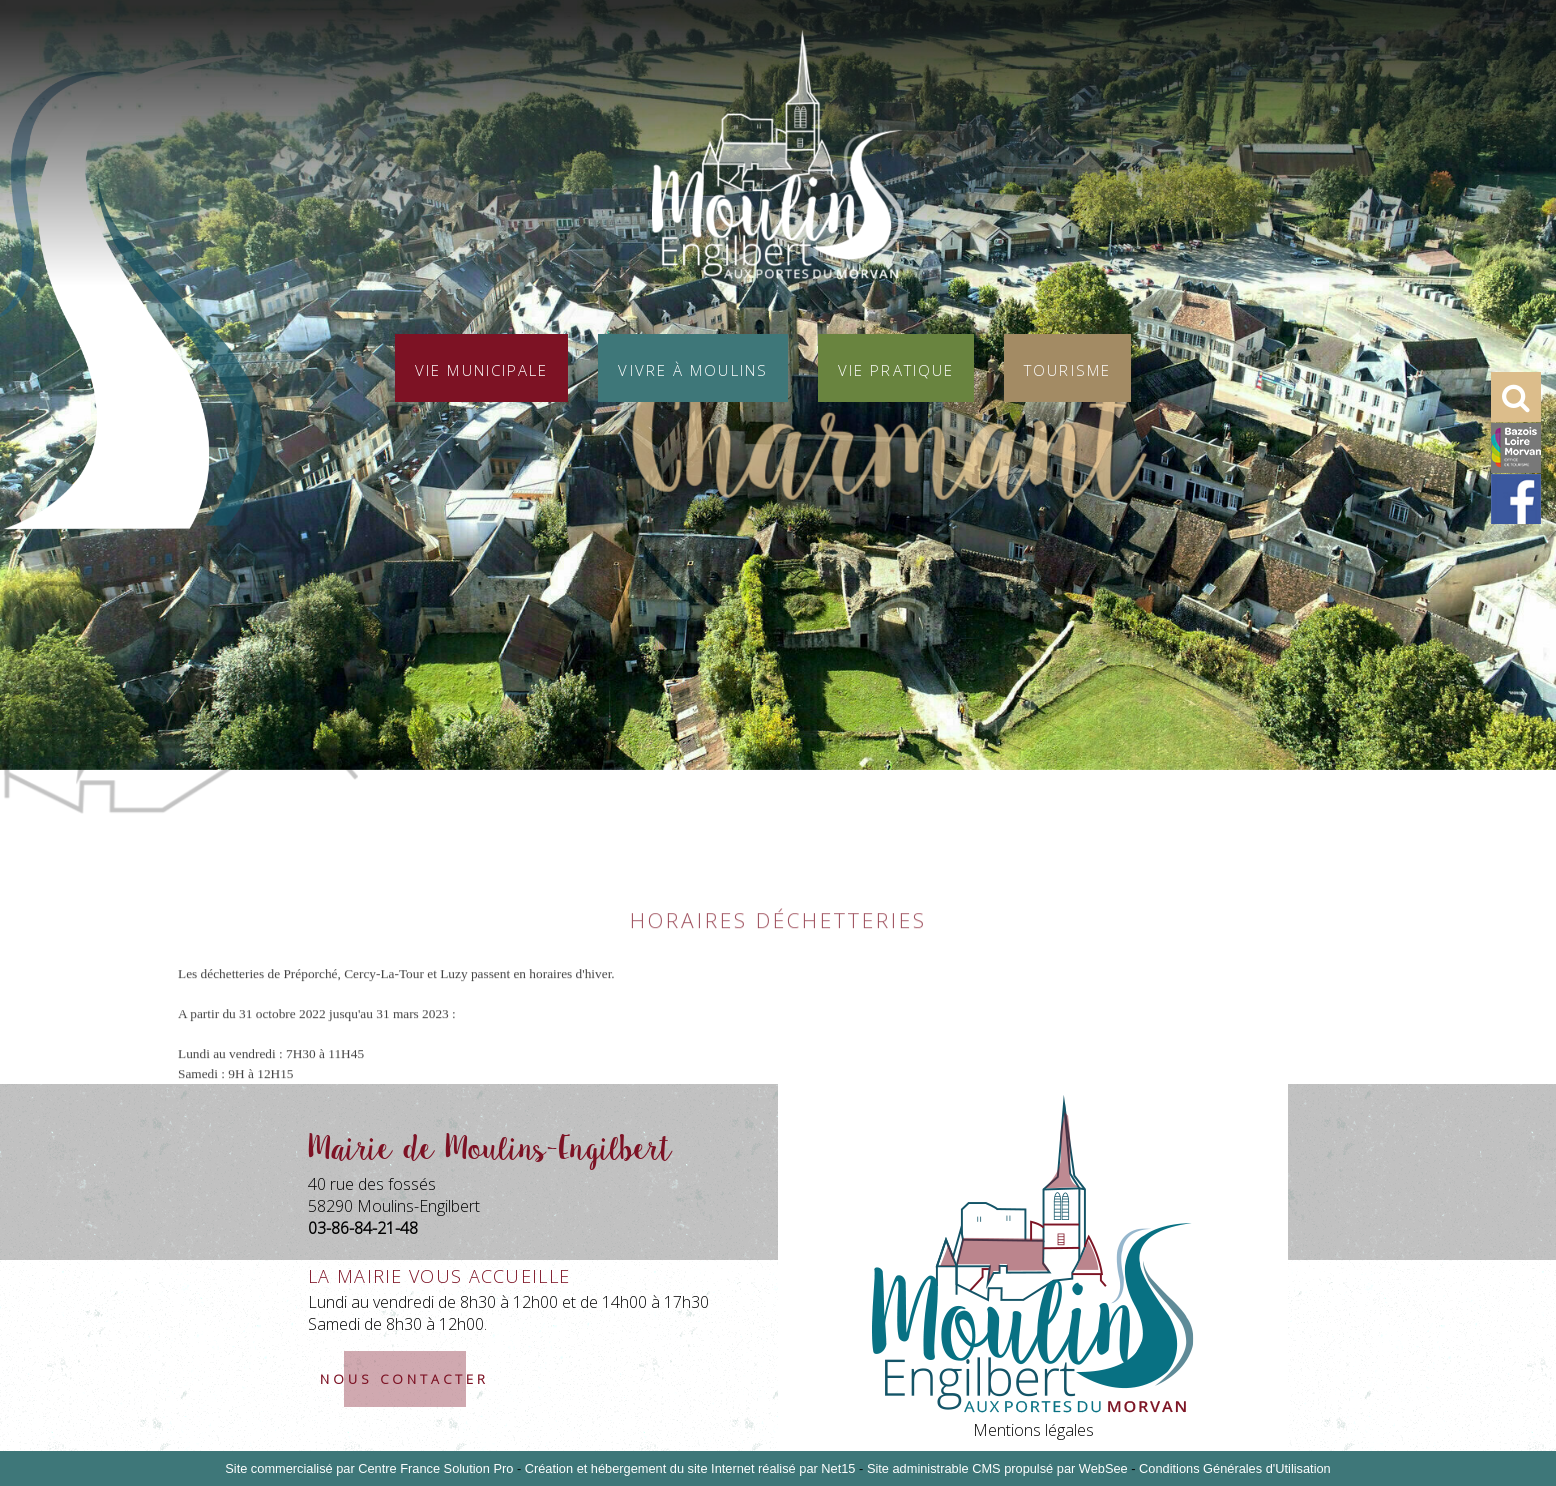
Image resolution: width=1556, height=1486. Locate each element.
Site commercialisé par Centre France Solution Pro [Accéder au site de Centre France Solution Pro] (369, 1468)
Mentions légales (1033, 1430)
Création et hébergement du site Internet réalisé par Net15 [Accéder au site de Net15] (690, 1468)
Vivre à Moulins (693, 368)
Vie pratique (896, 368)
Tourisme (1067, 368)
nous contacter (404, 1379)
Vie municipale (481, 368)
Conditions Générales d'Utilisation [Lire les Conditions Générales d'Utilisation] (1235, 1468)
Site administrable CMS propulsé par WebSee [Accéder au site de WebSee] (997, 1468)
